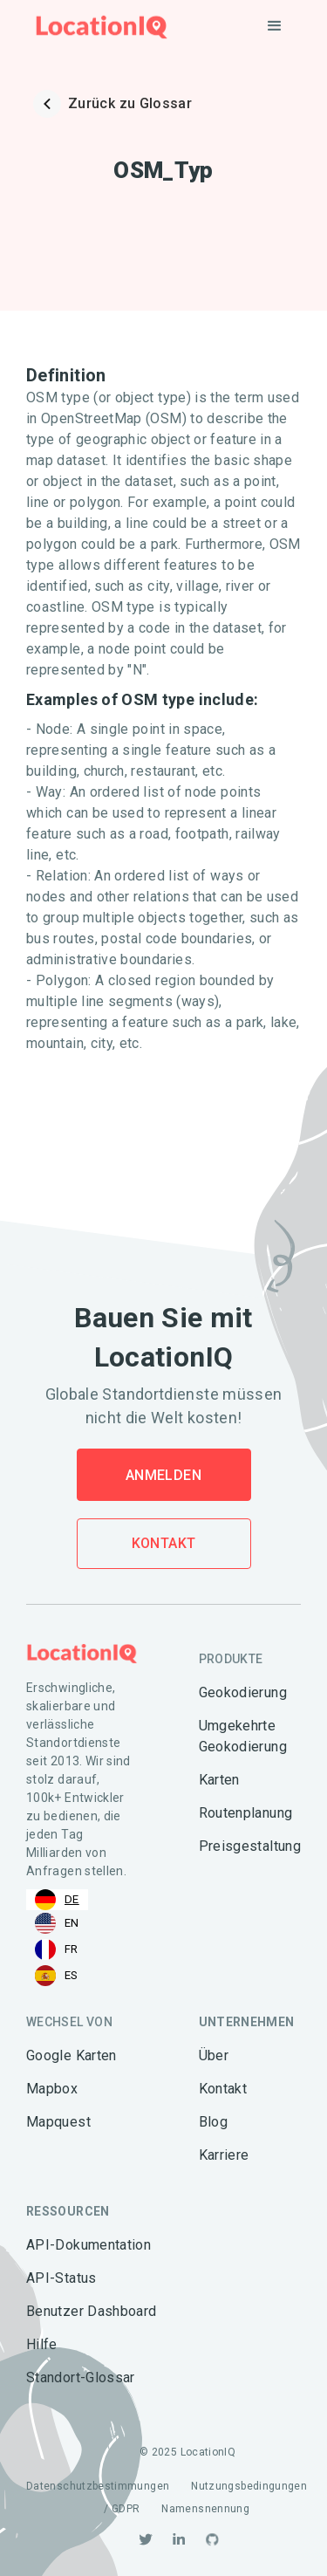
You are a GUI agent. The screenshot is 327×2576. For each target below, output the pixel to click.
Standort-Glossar (80, 2377)
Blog (213, 2122)
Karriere (224, 2155)
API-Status (61, 2278)
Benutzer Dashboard (91, 2311)
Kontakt (164, 1543)
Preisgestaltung (250, 1846)
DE (57, 1899)
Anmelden (163, 1475)
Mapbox (52, 2088)
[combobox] (57, 1899)
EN (57, 1923)
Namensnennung (205, 2509)
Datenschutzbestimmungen (97, 2486)
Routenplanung (246, 1813)
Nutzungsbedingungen (249, 2486)
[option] (57, 1923)
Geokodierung (243, 1692)
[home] (97, 26)
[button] (275, 26)
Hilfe (42, 2344)
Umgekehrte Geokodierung (243, 1736)
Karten (219, 1779)
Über (213, 2055)
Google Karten (71, 2055)
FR (56, 1949)
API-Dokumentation (88, 2245)
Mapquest (58, 2122)
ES (56, 1975)
